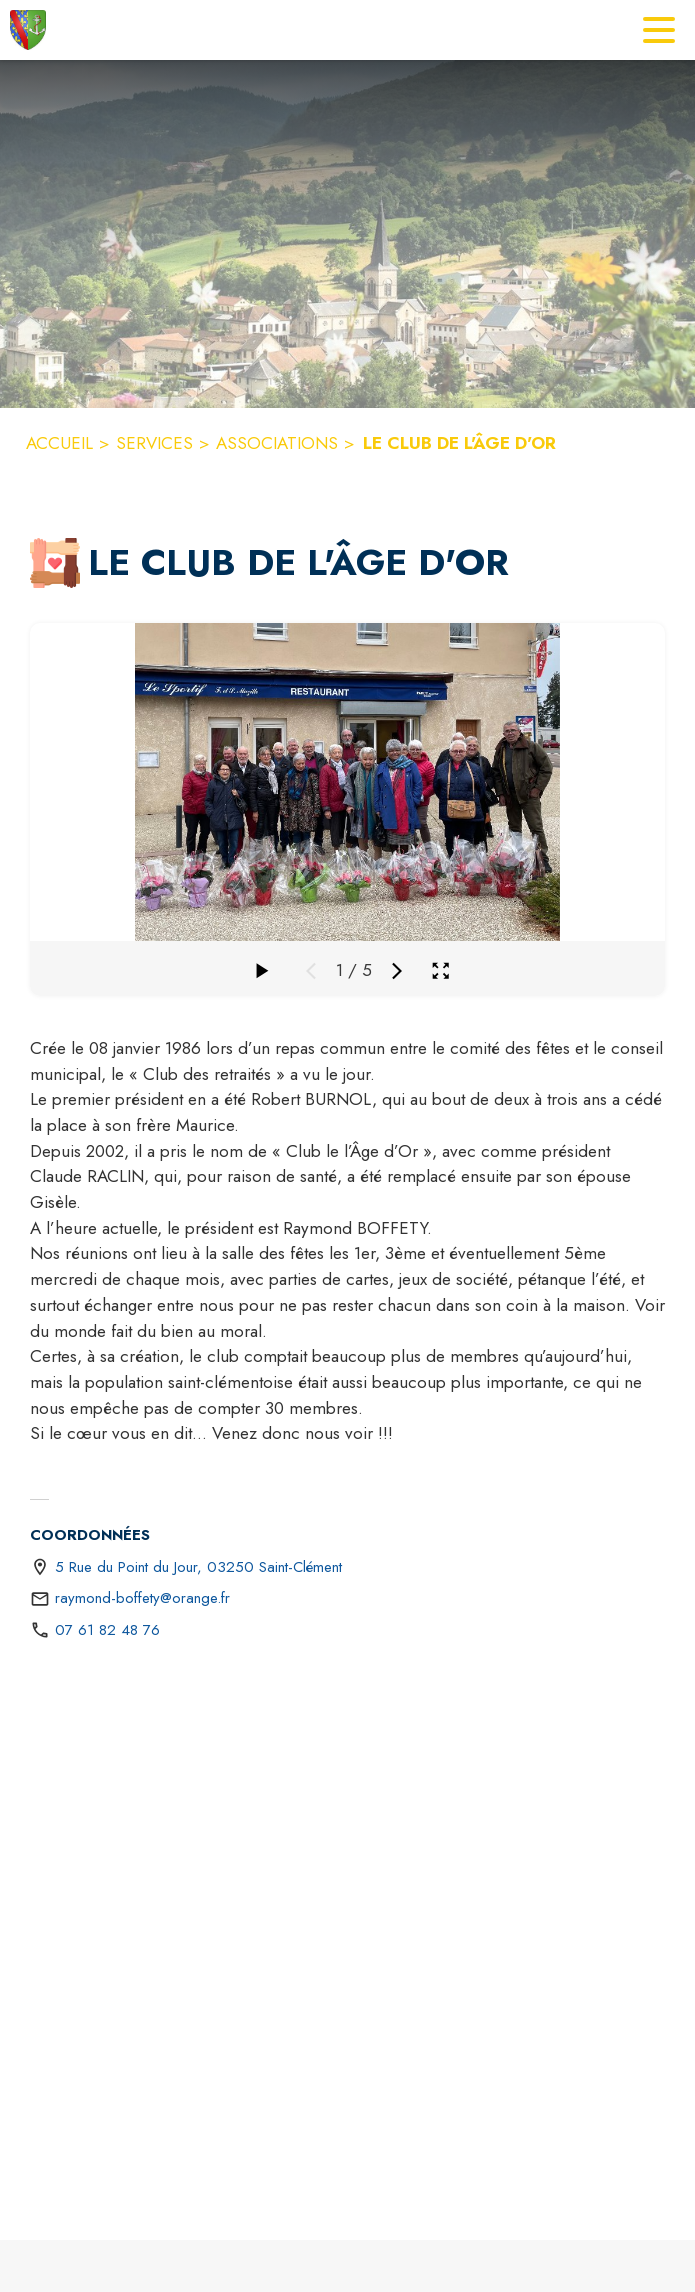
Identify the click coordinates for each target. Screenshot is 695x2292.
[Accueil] (28, 30)
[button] (55, 563)
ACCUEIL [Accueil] (59, 443)
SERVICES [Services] (154, 443)
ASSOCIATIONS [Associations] (277, 443)
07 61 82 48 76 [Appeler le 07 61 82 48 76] (107, 1630)
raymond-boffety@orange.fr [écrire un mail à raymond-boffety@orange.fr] (142, 1598)
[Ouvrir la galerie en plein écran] (440, 970)
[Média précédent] (311, 971)
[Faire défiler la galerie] (261, 971)
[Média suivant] (397, 971)
